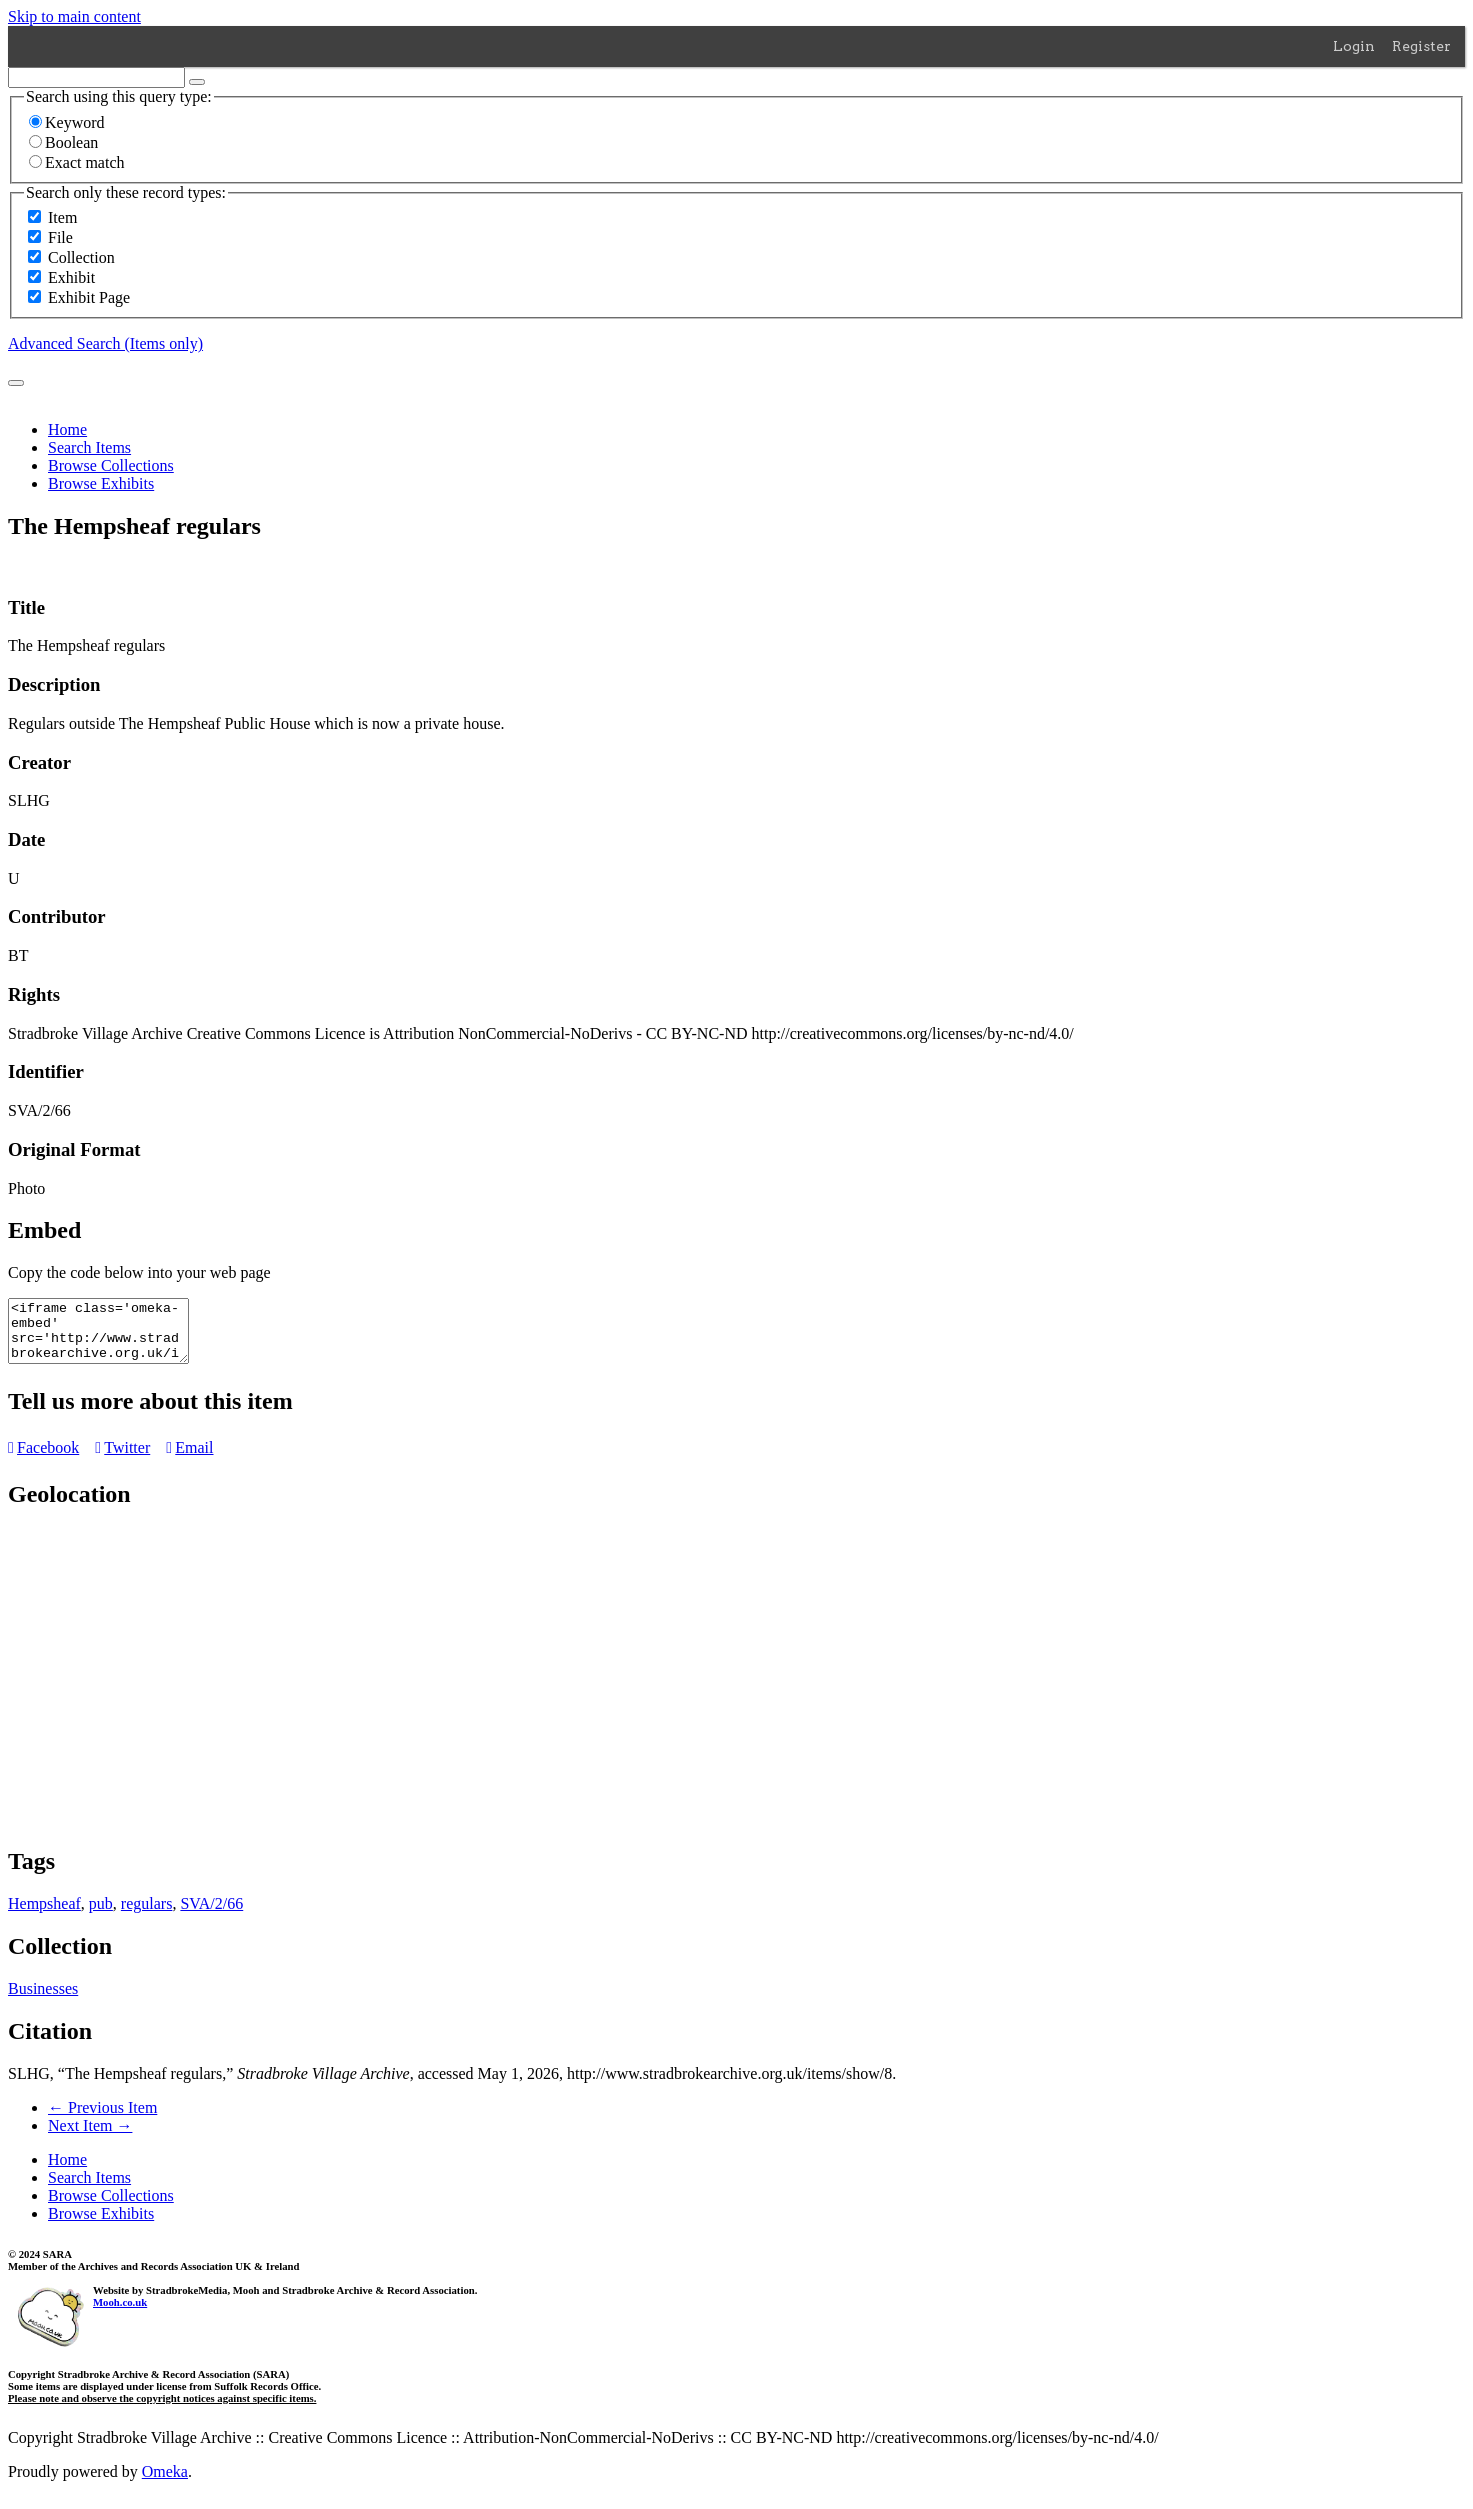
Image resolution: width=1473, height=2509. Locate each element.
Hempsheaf (44, 1915)
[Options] (197, 82)
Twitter (122, 1459)
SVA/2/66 (211, 1915)
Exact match (77, 162)
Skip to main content (74, 16)
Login (1354, 46)
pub (101, 1915)
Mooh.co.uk (120, 2314)
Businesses (43, 2000)
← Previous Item (102, 2119)
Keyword (67, 122)
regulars (147, 1915)
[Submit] (16, 383)
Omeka (165, 2483)
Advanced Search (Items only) (105, 343)
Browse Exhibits (101, 483)
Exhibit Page (89, 297)
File (60, 237)
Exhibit (71, 277)
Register (1421, 46)
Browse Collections (111, 465)
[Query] (96, 77)
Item (62, 217)
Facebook (43, 1459)
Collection (81, 257)
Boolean (63, 142)
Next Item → (90, 2137)
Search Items (89, 447)
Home (67, 429)
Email (189, 1459)
